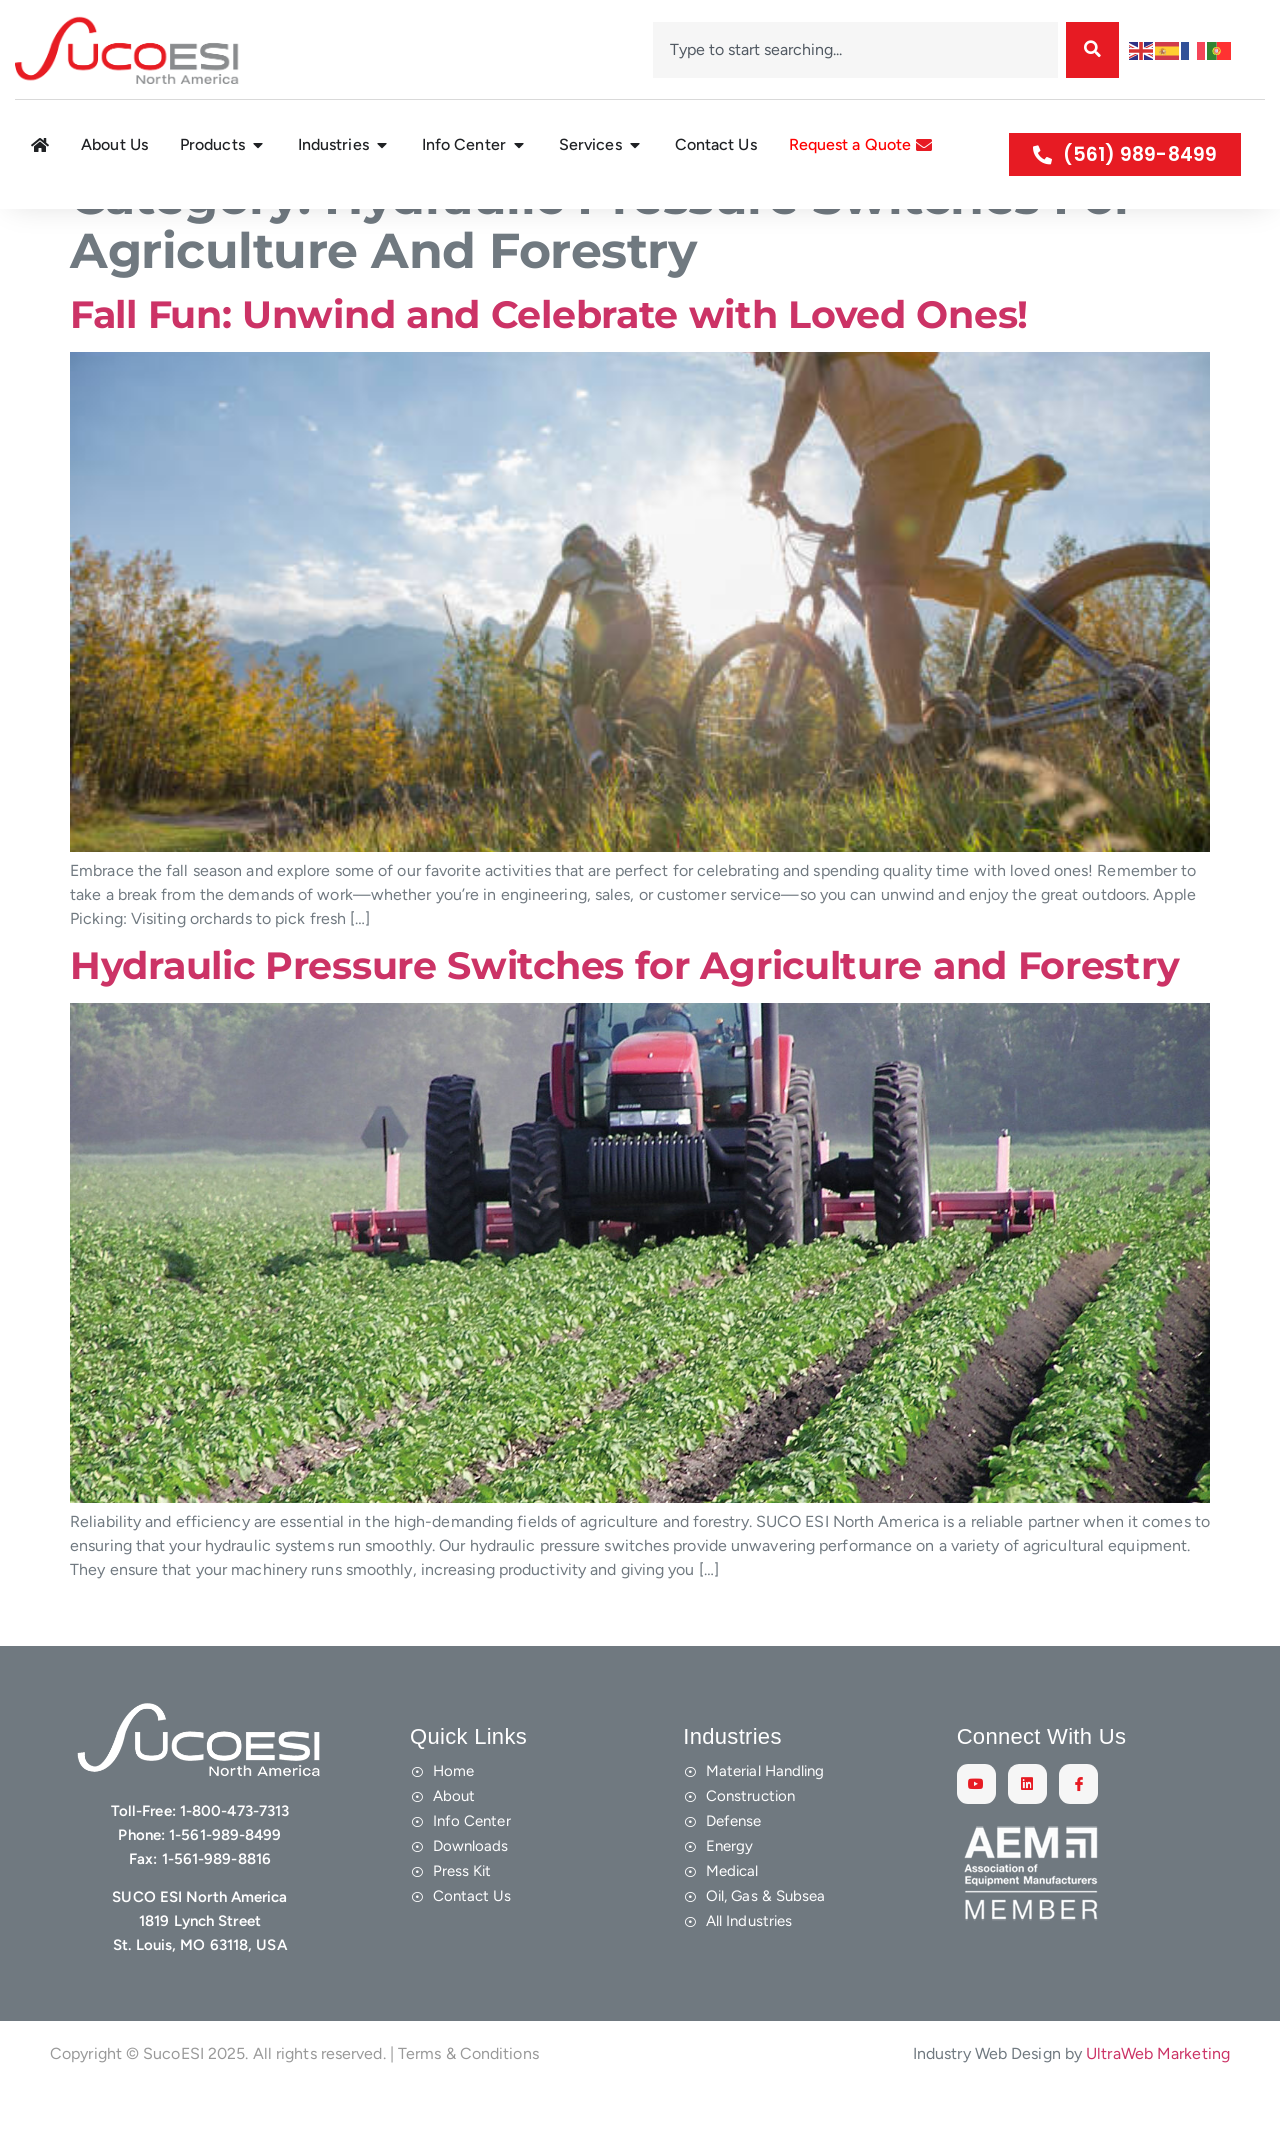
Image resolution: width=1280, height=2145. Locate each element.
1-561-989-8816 (216, 1906)
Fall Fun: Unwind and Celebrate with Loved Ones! (549, 361)
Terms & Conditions (468, 2100)
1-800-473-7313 (234, 1858)
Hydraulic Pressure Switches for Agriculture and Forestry (624, 1012)
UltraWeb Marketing (1158, 2100)
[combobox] (856, 50)
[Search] (1092, 50)
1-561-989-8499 (225, 1882)
